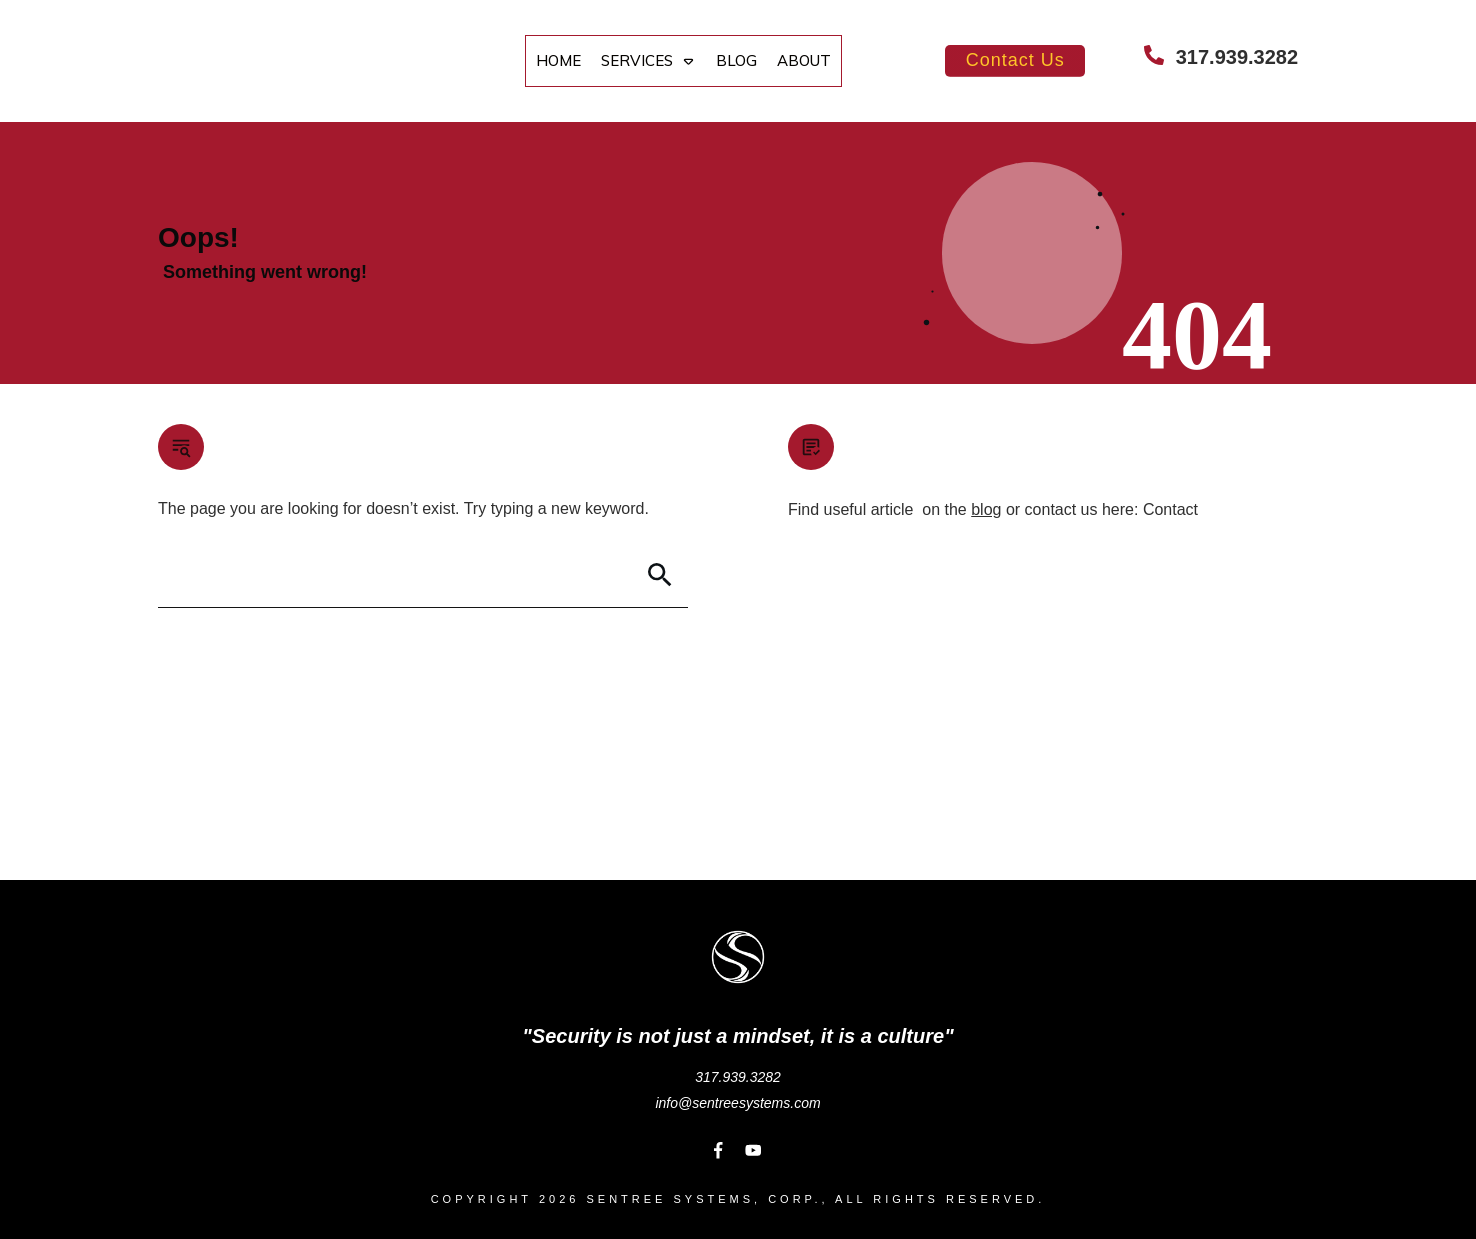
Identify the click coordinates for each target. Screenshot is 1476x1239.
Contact (1170, 509)
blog (986, 509)
